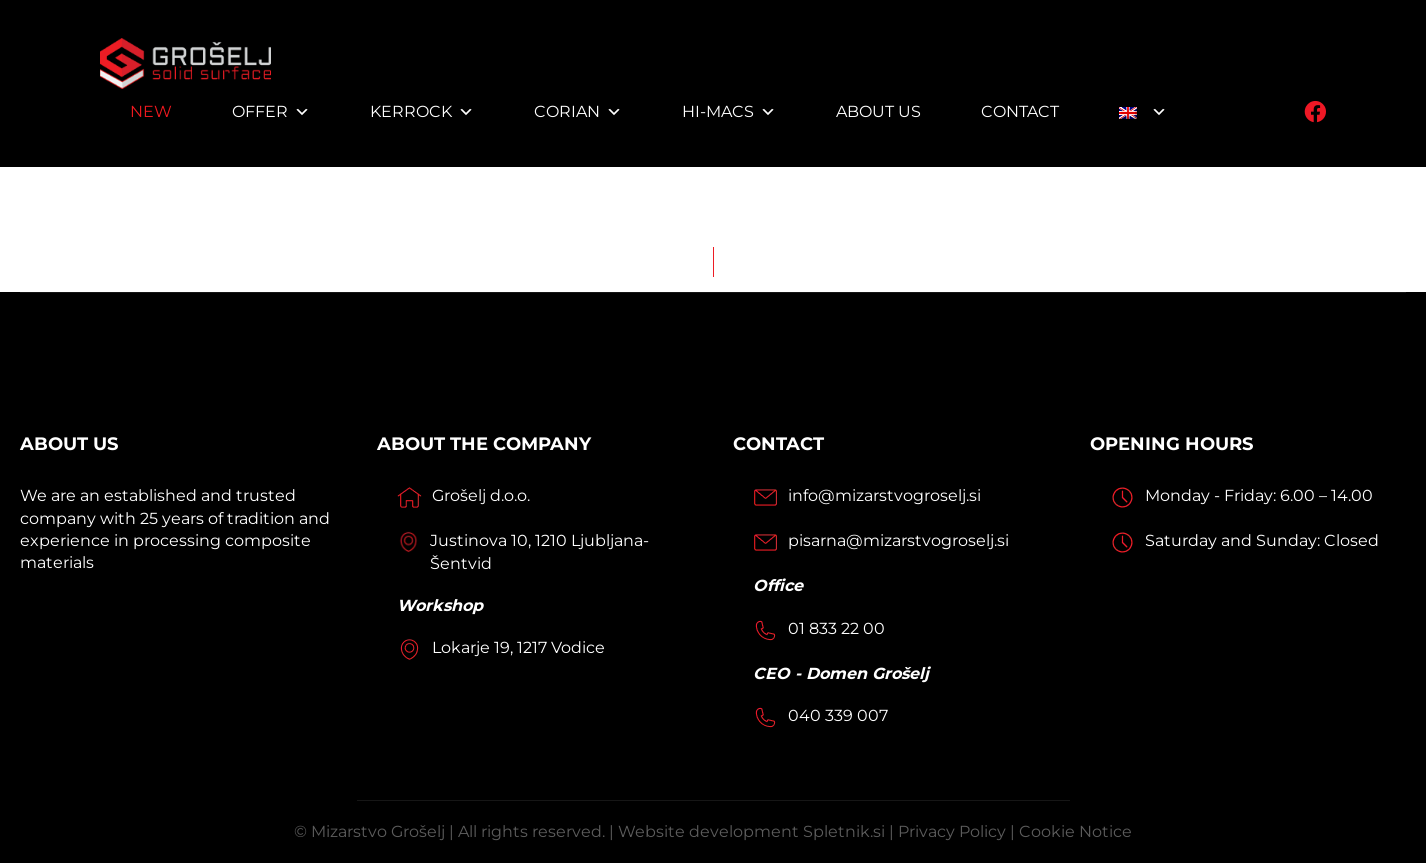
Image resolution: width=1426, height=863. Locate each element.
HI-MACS (729, 111)
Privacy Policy (952, 831)
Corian (578, 111)
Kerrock (422, 111)
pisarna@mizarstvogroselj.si (898, 540)
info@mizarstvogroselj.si (884, 495)
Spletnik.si (846, 831)
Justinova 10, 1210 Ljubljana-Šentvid (539, 551)
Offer (271, 111)
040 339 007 (838, 715)
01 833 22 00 (836, 628)
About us (878, 111)
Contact (1020, 111)
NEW (151, 111)
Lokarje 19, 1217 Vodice (518, 647)
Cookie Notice (1075, 831)
